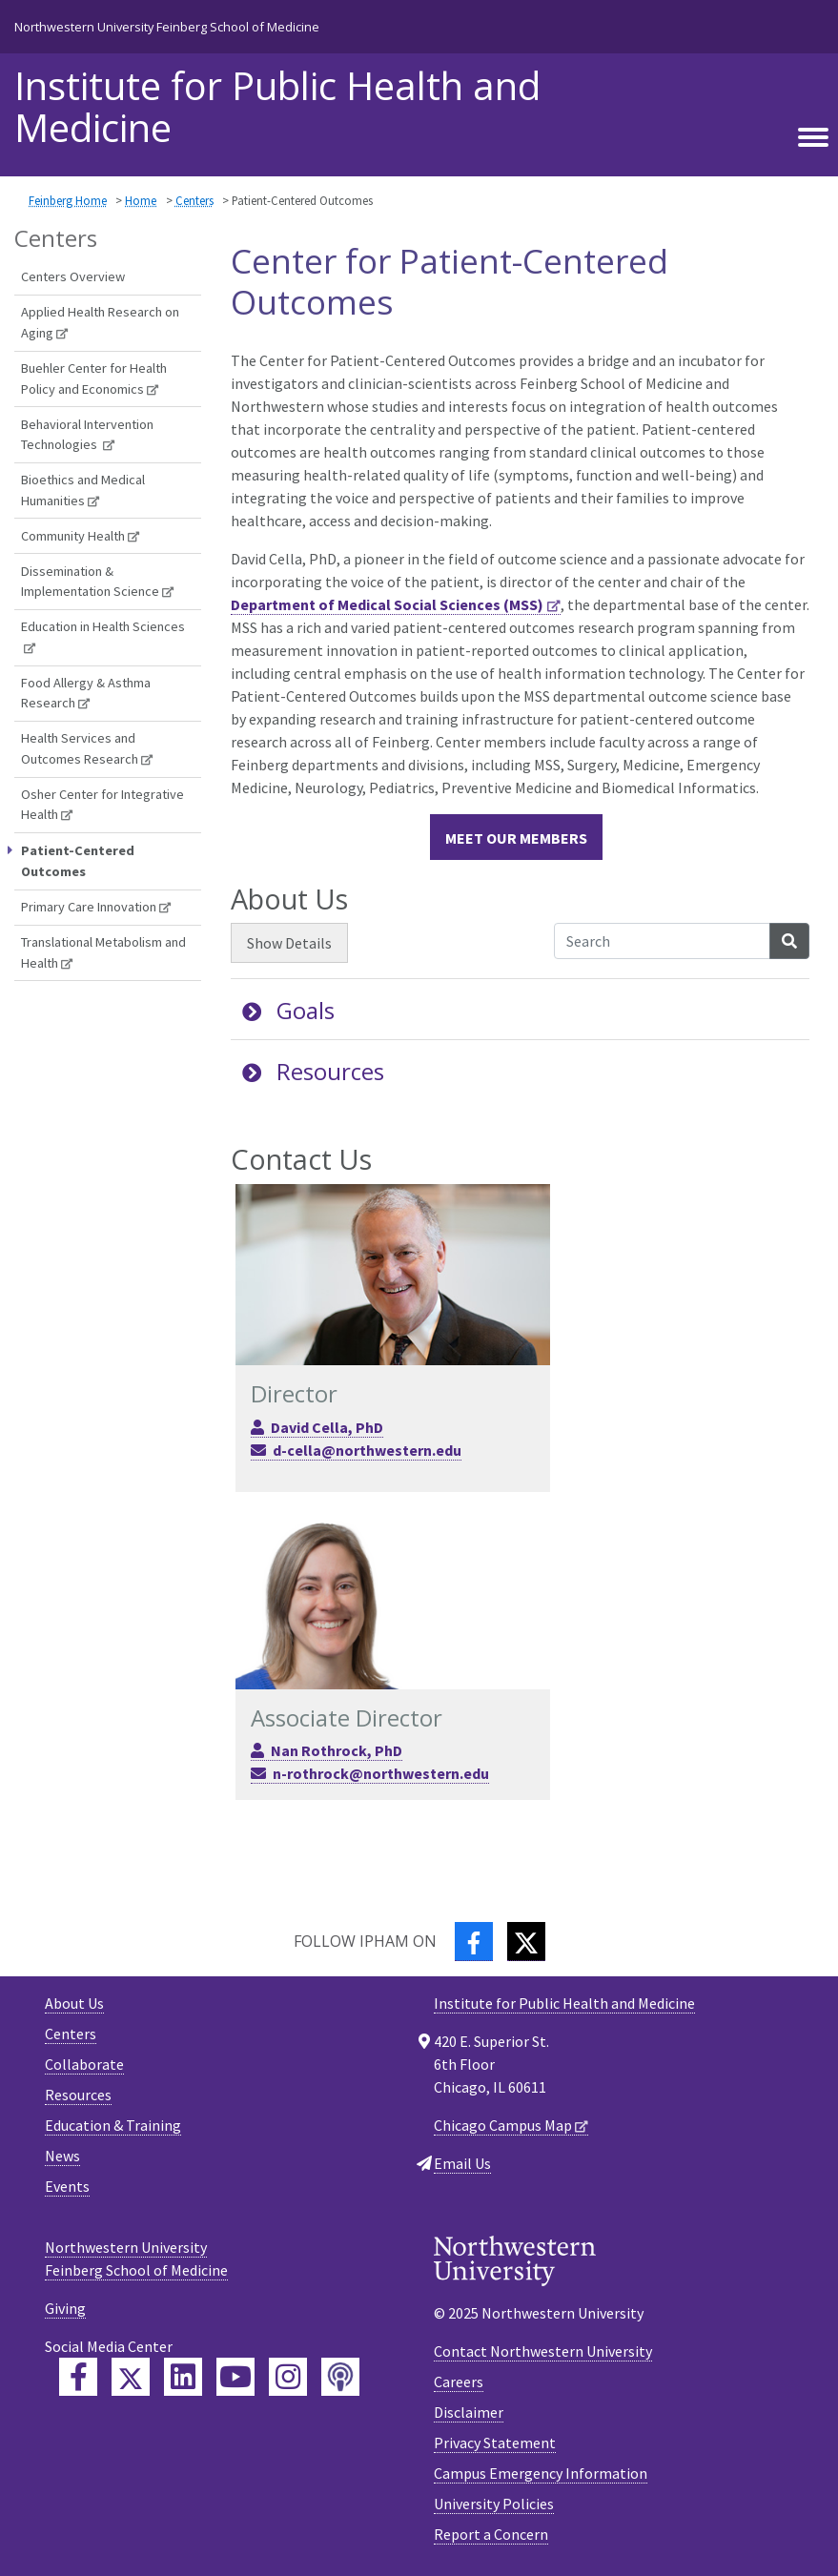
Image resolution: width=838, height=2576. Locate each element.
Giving (65, 2308)
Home (140, 200)
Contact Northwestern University (543, 2351)
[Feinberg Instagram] (288, 2377)
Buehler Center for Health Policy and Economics (94, 378)
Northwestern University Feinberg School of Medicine (166, 26)
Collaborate (84, 2064)
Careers (458, 2381)
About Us (74, 2003)
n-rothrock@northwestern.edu (381, 1773)
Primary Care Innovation (88, 906)
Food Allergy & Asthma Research (86, 693)
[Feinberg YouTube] (235, 2377)
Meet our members (516, 838)
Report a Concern (491, 2534)
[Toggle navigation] (813, 138)
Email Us (462, 2163)
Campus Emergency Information (540, 2473)
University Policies (494, 2503)
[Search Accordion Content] (662, 941)
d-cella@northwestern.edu (367, 1450)
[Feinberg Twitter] (131, 2377)
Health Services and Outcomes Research (79, 748)
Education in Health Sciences (103, 626)
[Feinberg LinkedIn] (183, 2377)
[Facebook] (474, 1941)
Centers (194, 200)
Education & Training (113, 2125)
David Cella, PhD (327, 1427)
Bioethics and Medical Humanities (83, 490)
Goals (288, 1010)
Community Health (73, 535)
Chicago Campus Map (503, 2125)
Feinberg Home (68, 200)
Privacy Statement (495, 2442)
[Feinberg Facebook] (78, 2377)
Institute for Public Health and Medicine (277, 107)
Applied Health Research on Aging (100, 322)
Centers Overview (73, 276)
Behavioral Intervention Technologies (87, 435)
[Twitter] (526, 1941)
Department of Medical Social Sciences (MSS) (387, 604)
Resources (312, 1071)
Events (67, 2186)
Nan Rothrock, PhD (336, 1750)
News (62, 2155)
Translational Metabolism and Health (103, 952)
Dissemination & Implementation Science (90, 581)
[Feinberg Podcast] (340, 2377)
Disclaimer (468, 2412)
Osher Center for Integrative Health (102, 805)
